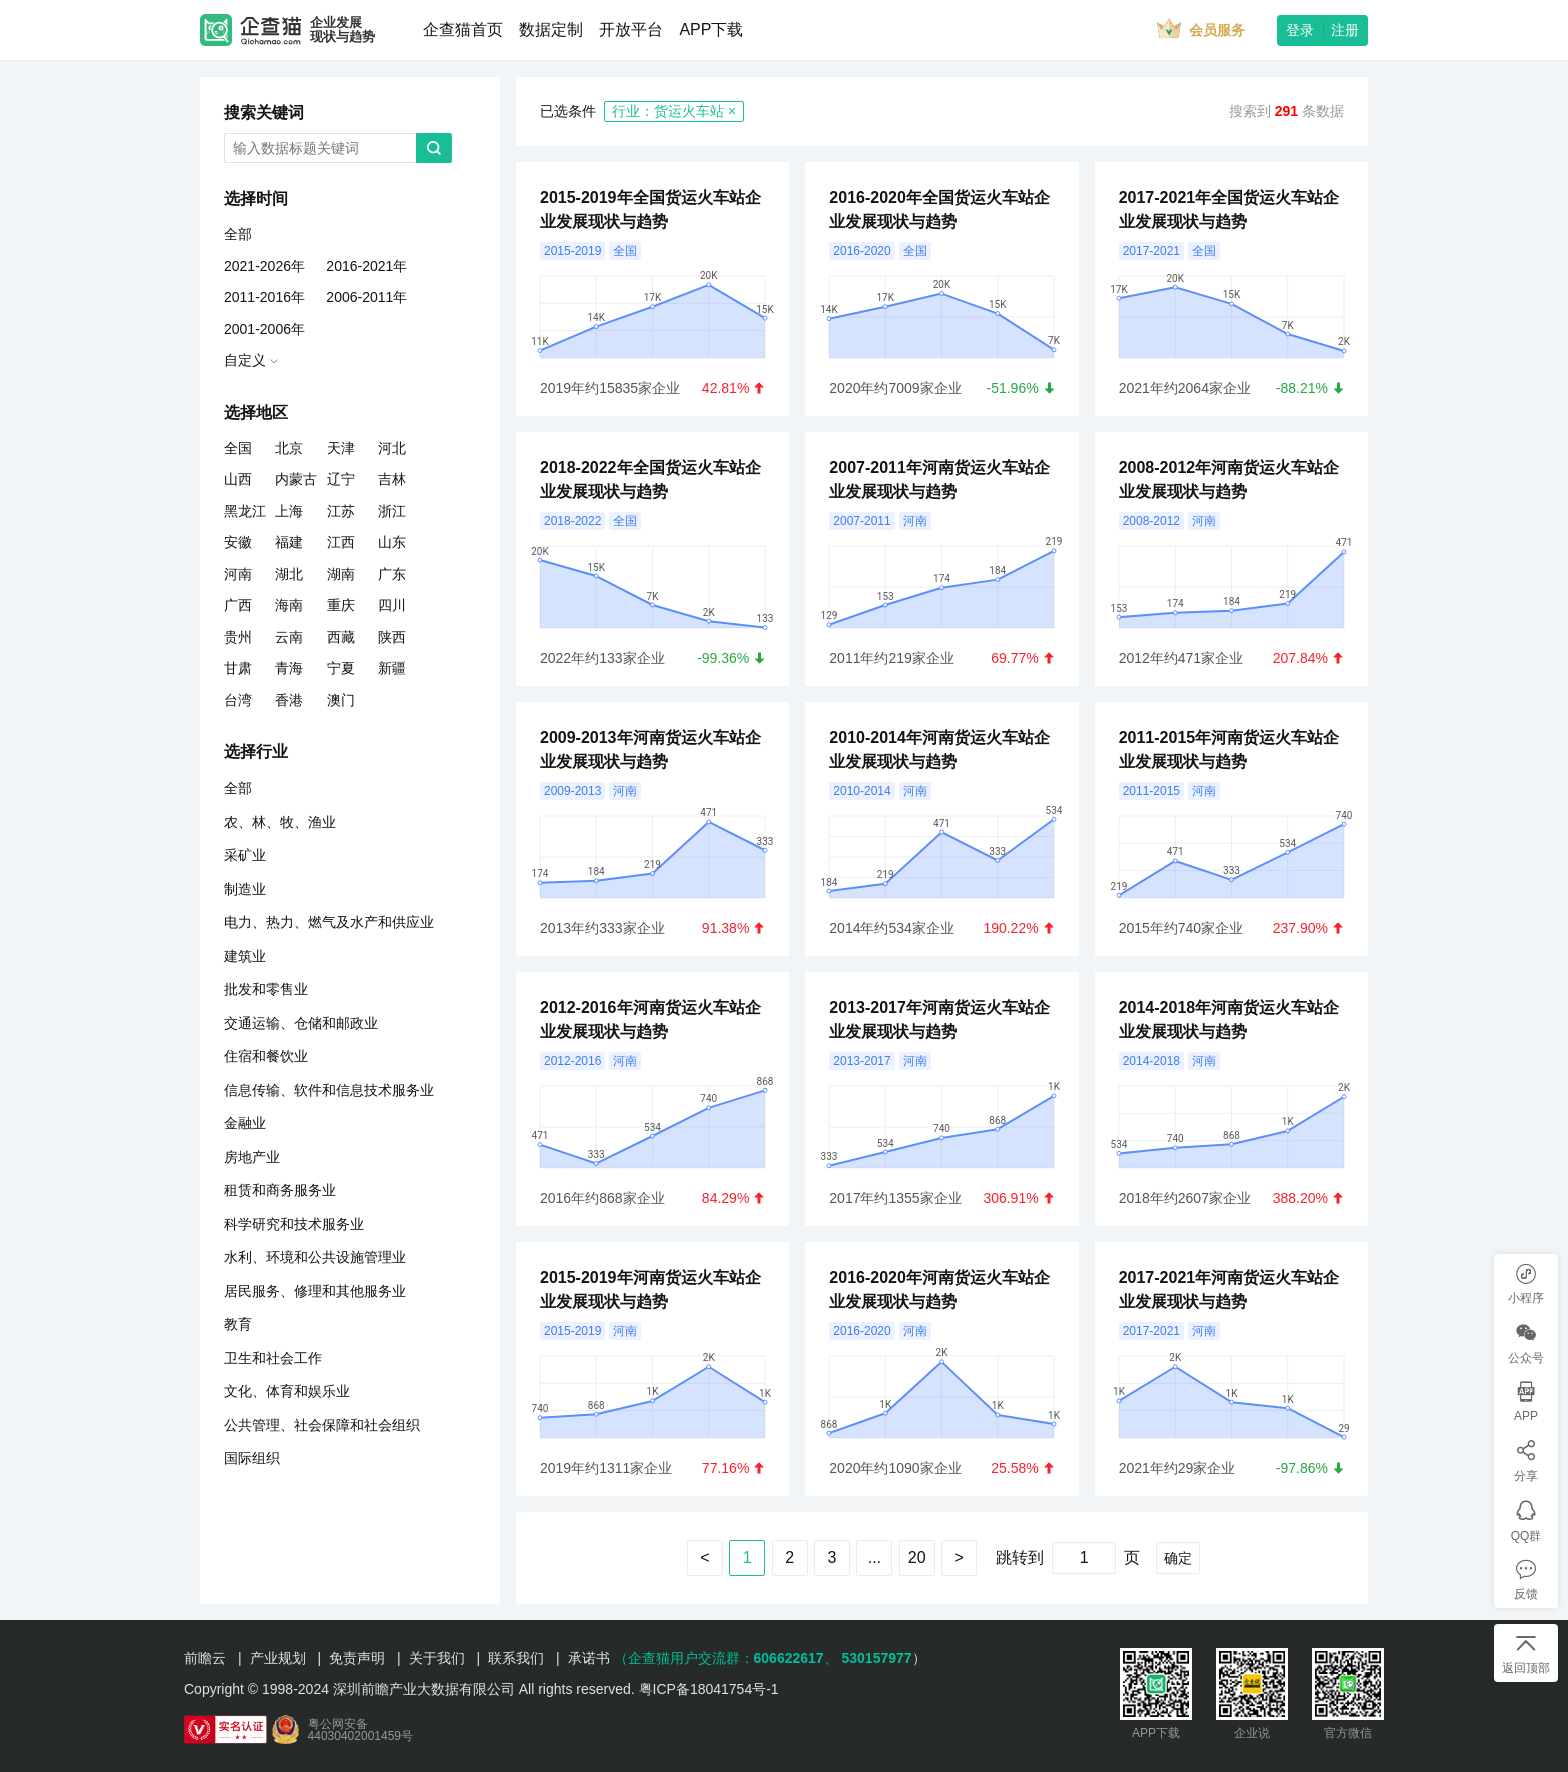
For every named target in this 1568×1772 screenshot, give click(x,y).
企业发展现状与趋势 (342, 30)
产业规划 (278, 1658)
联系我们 (516, 1658)
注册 (1345, 30)
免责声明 (357, 1658)
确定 (1178, 1558)
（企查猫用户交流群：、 (726, 1658)
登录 (1300, 30)
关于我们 (437, 1658)
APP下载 (711, 29)
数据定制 (551, 29)
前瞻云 (205, 1658)
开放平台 (631, 29)
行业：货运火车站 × (674, 111)
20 (917, 1557)
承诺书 (589, 1658)
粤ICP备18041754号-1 (709, 1689)
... (874, 1557)
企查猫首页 (463, 29)
